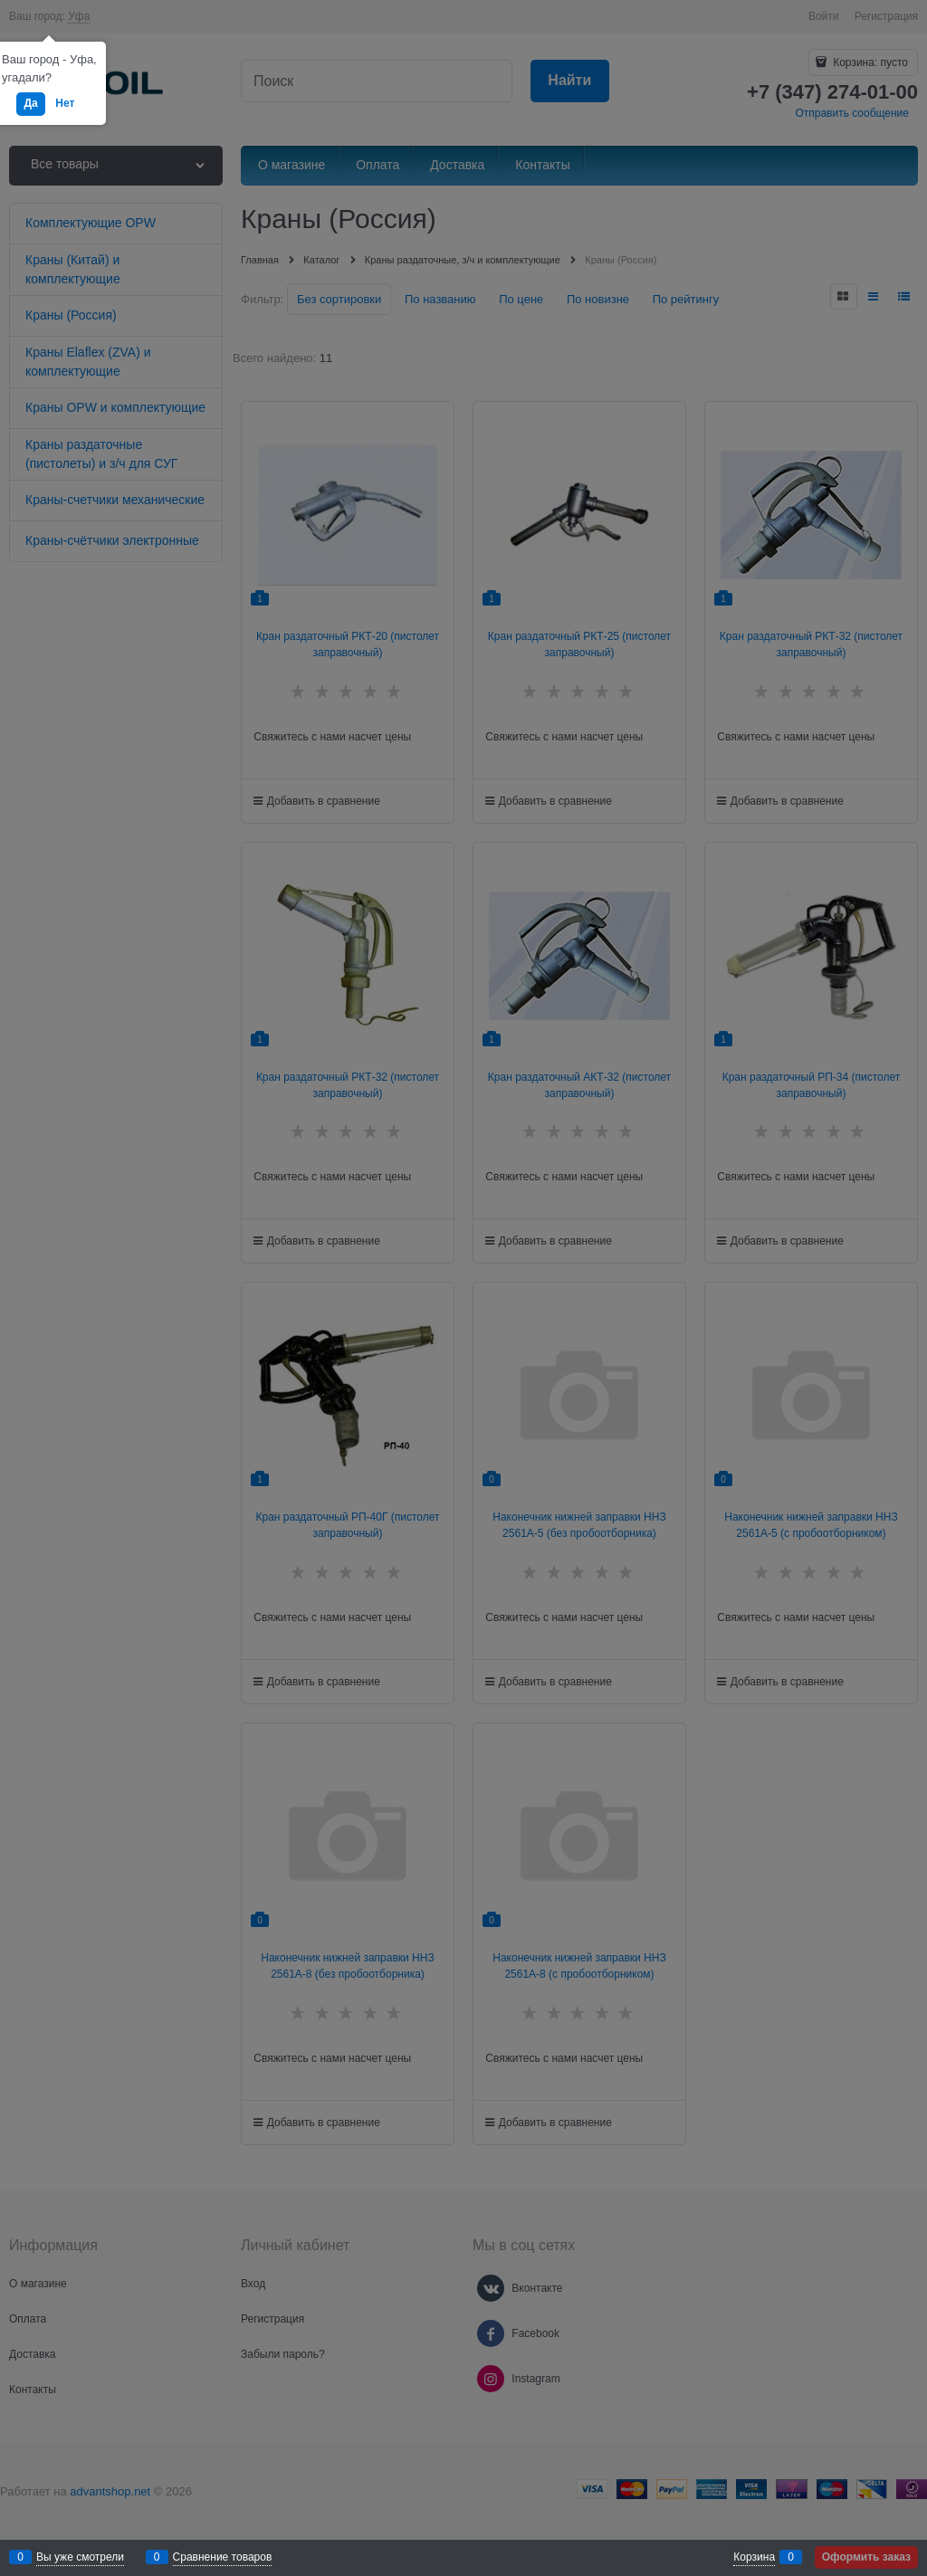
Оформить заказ (866, 2557)
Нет (64, 103)
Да (30, 103)
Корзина (754, 2557)
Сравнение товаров (222, 2557)
